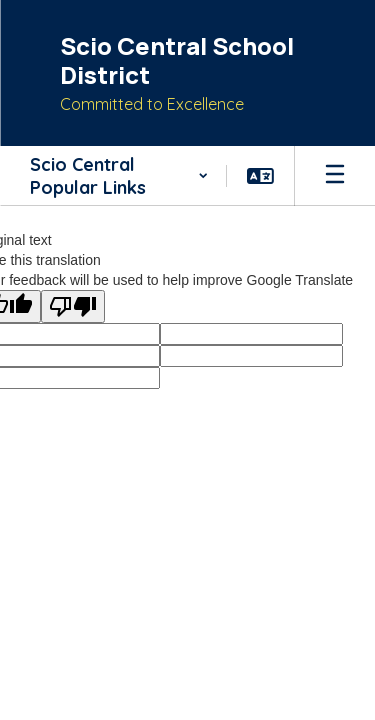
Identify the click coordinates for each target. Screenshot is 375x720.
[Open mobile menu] (335, 176)
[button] (118, 176)
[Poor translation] (73, 306)
